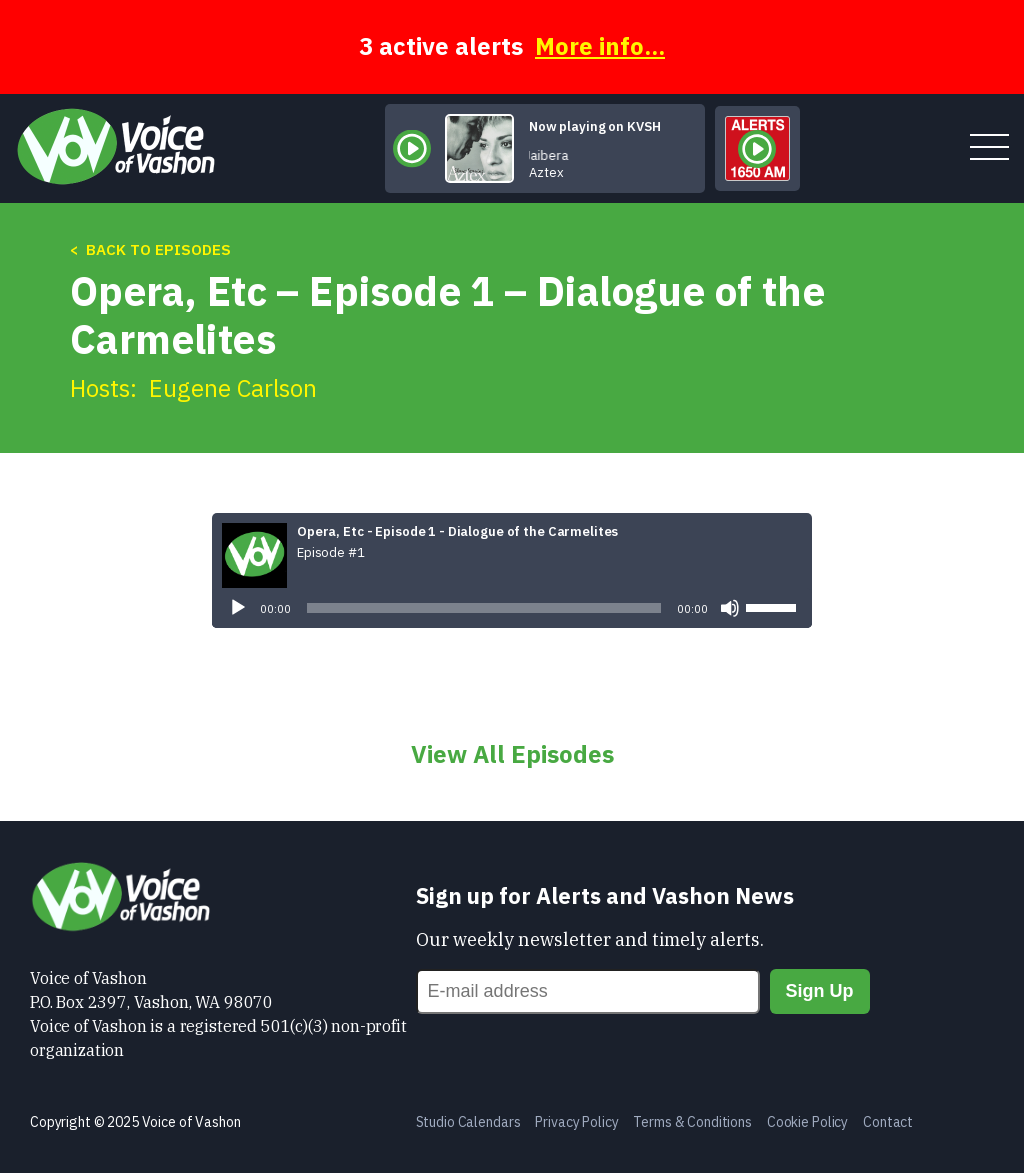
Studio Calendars (468, 1122)
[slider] (484, 608)
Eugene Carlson (233, 388)
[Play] (238, 608)
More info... (600, 46)
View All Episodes (512, 754)
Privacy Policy (576, 1122)
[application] (512, 608)
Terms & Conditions (692, 1122)
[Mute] (730, 608)
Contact (888, 1122)
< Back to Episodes (150, 249)
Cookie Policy (807, 1122)
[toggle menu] (989, 148)
